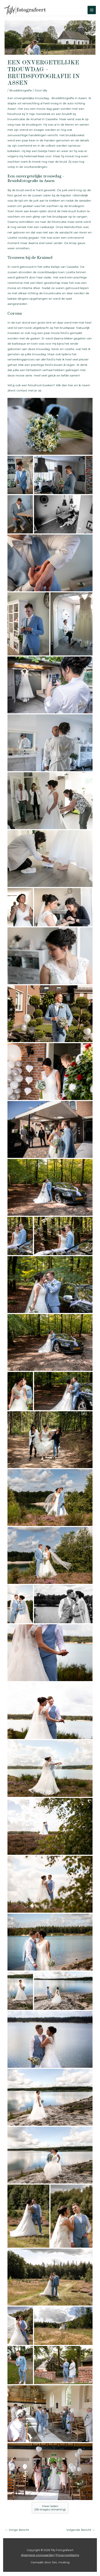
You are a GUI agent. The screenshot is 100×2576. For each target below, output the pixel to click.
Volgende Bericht (80, 2529)
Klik (58, 385)
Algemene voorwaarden (37, 2555)
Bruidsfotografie (20, 90)
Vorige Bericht (17, 2529)
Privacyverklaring (67, 2555)
